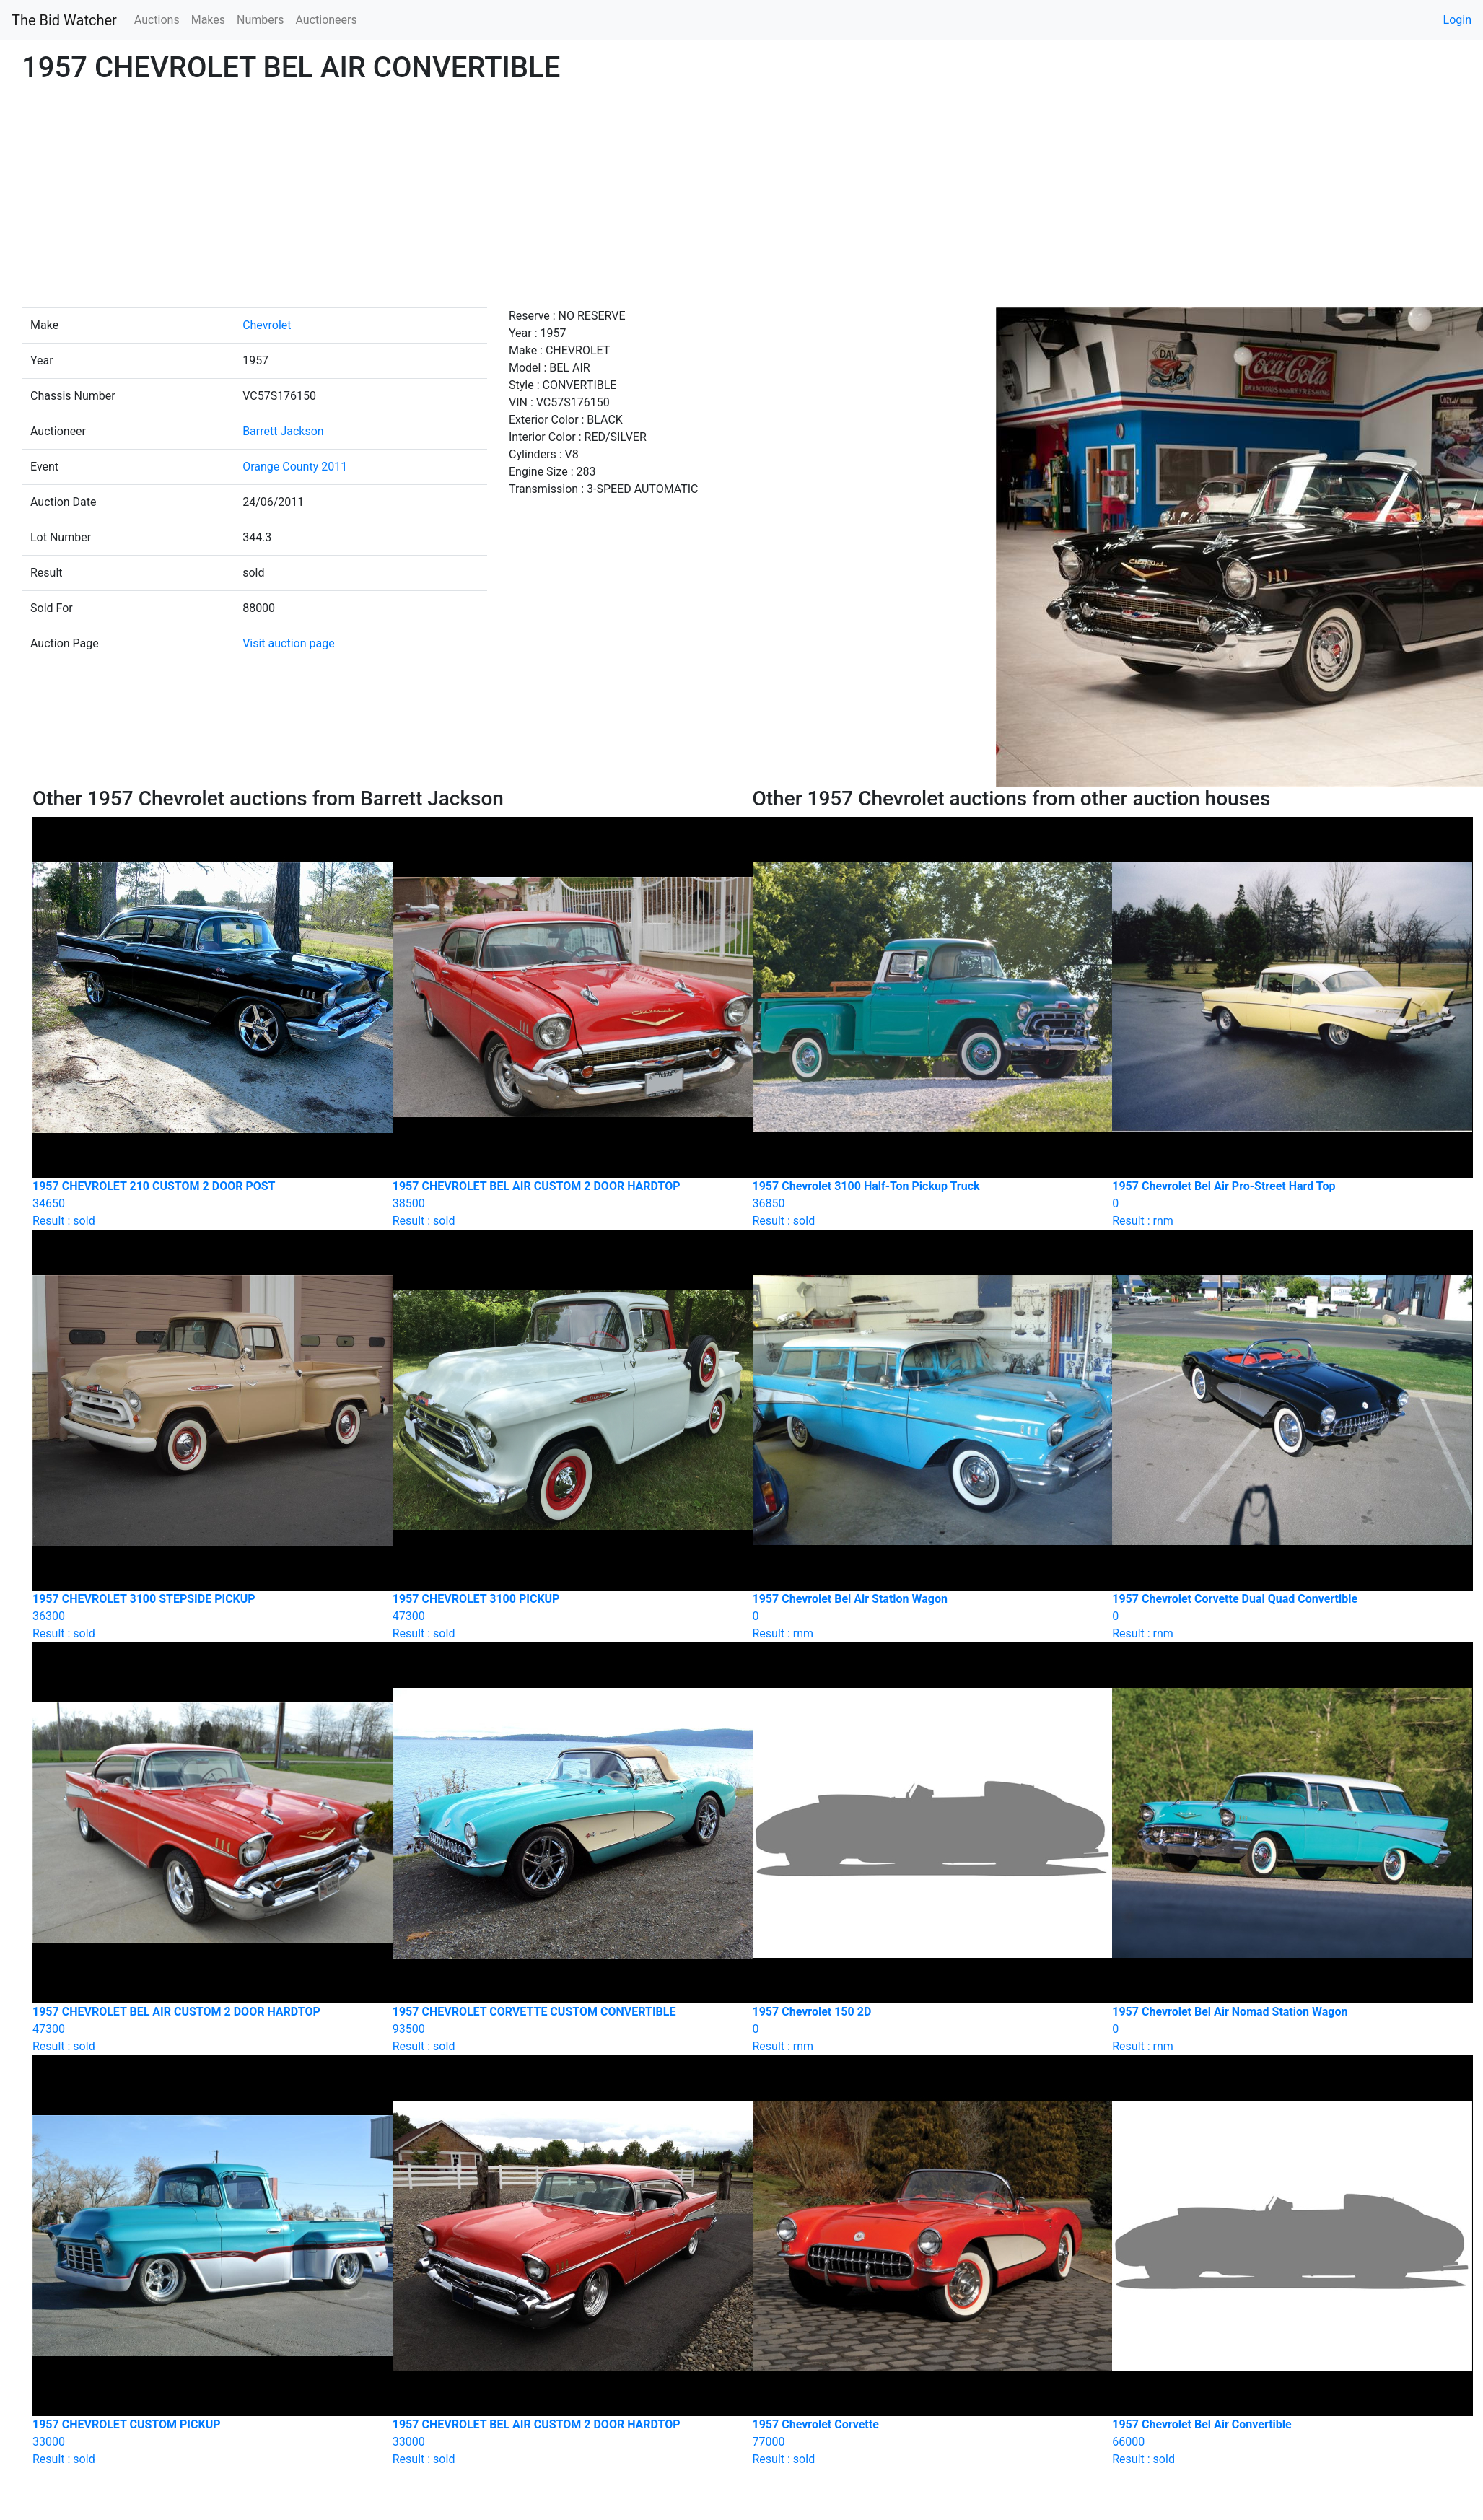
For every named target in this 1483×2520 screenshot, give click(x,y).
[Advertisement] (742, 199)
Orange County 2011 (294, 466)
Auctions (157, 20)
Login (1457, 20)
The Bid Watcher (64, 20)
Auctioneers (325, 20)
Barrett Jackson (283, 431)
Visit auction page (288, 643)
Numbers (260, 20)
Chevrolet (266, 325)
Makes (208, 20)
